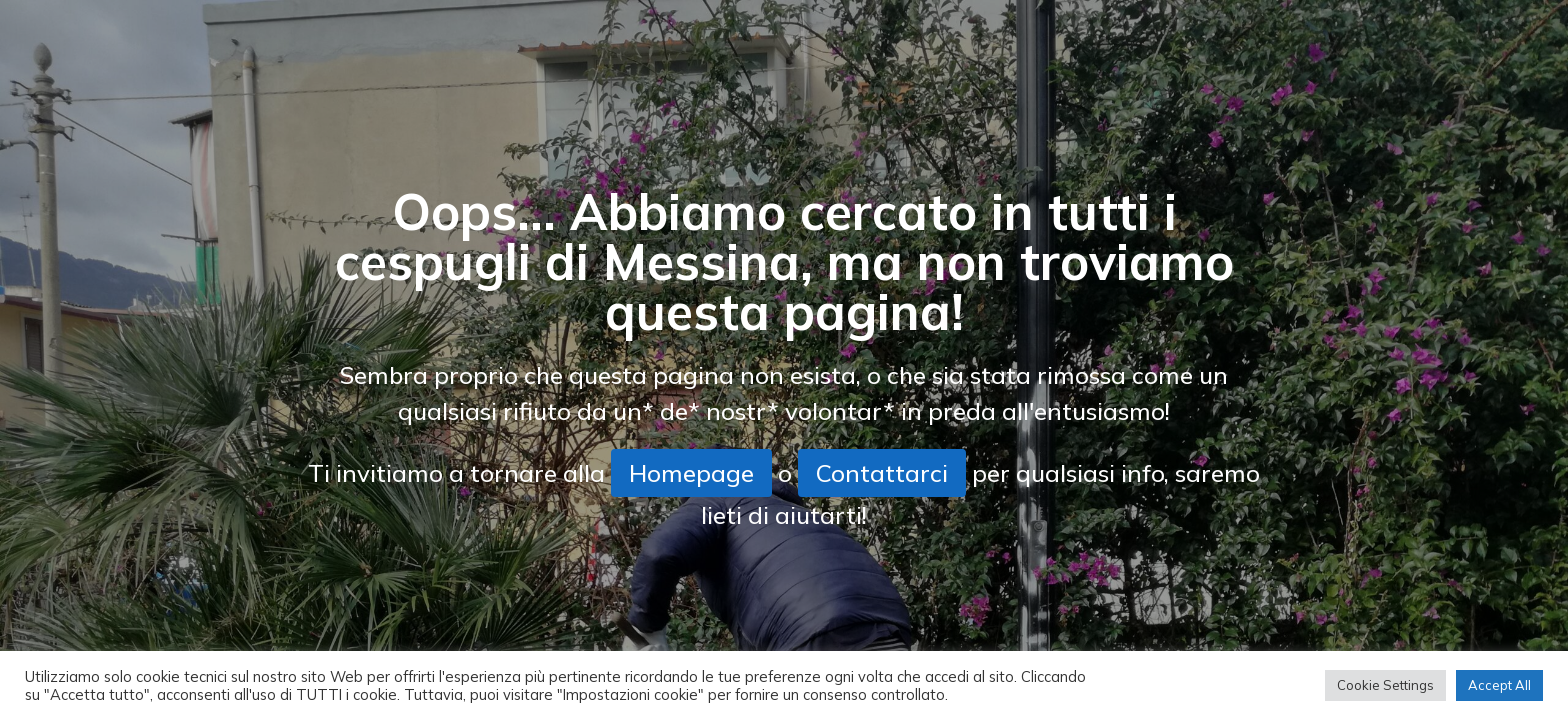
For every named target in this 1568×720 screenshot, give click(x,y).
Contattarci (882, 473)
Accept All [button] (1499, 685)
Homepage (691, 473)
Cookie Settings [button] (1385, 685)
